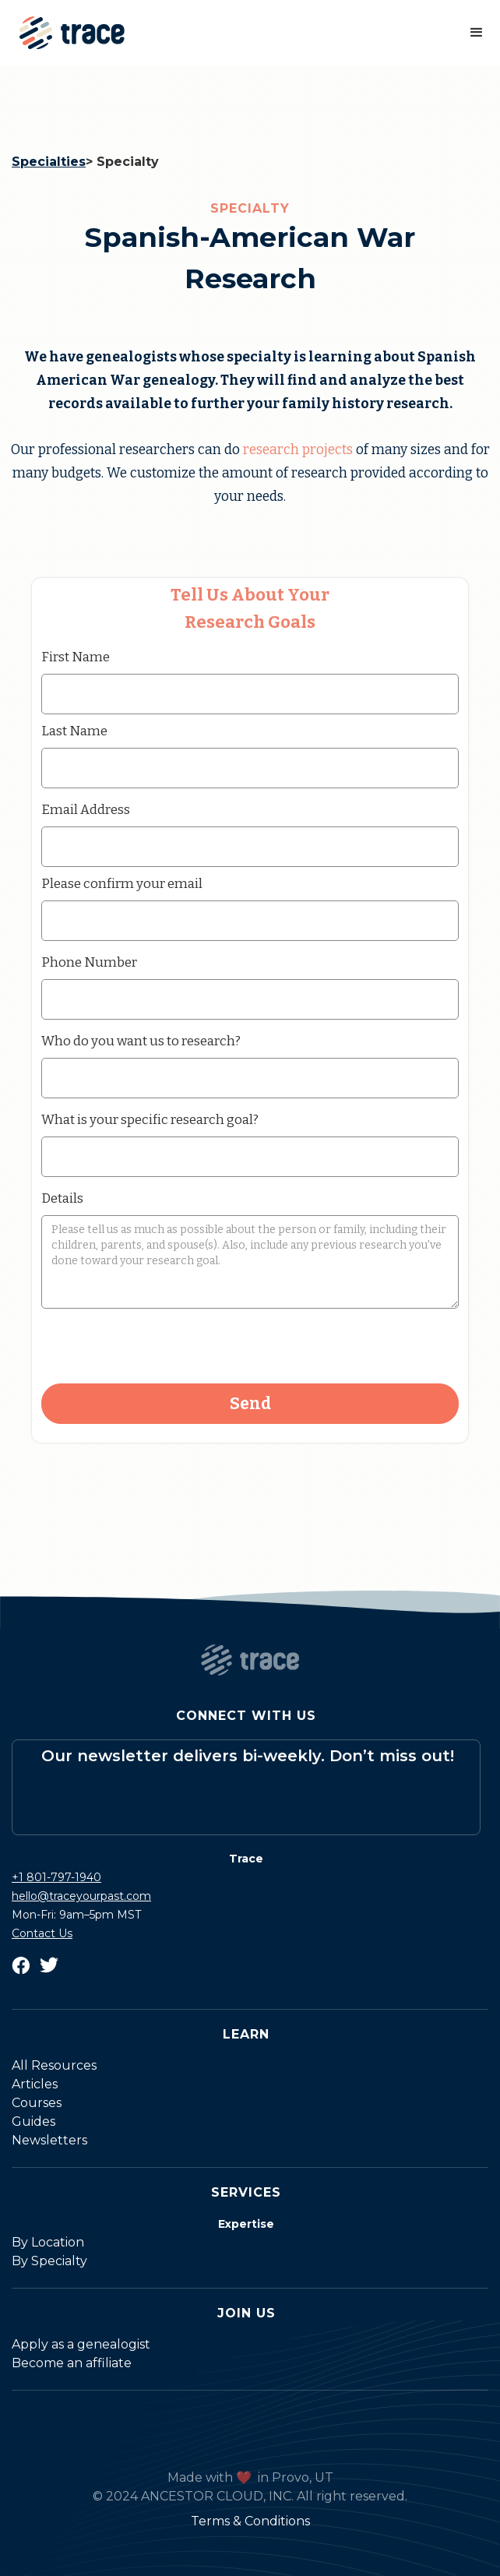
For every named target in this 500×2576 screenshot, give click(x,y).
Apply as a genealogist (81, 2344)
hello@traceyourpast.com (81, 1896)
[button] (476, 32)
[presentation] (159, 1346)
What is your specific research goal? (150, 1119)
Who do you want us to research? (141, 1040)
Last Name (74, 730)
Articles (35, 2084)
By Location (48, 2242)
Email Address (85, 809)
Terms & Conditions (250, 2521)
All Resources (54, 2065)
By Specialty (49, 2261)
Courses (37, 2102)
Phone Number (89, 962)
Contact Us (42, 1933)
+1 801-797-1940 (56, 1877)
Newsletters (49, 2140)
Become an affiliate (72, 2363)
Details (62, 1198)
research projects (298, 450)
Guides (33, 2121)
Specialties (49, 161)
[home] (68, 32)
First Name (75, 656)
